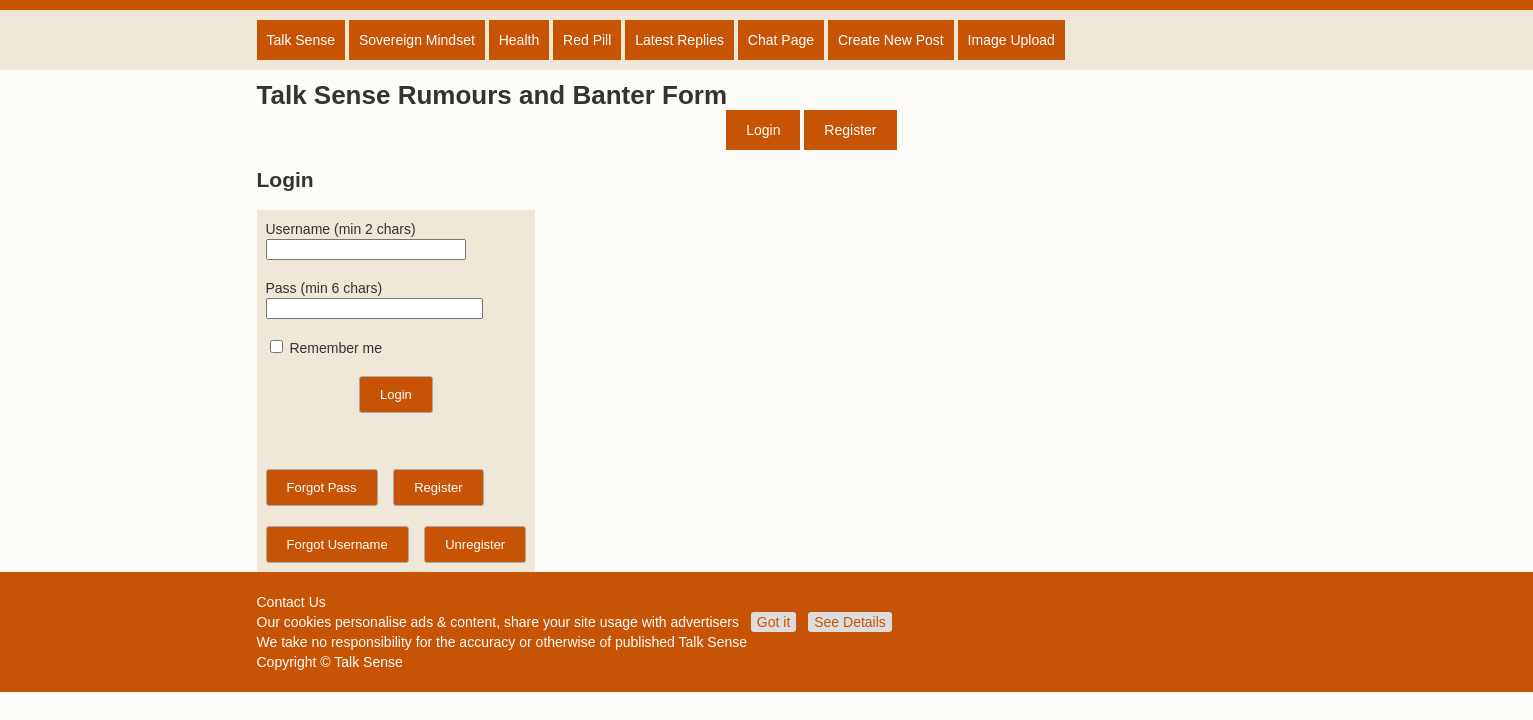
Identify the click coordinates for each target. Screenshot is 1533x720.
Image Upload (1011, 40)
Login (763, 130)
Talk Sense (301, 40)
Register (850, 130)
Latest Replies (679, 40)
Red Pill (587, 40)
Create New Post (891, 40)
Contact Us (291, 602)
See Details (850, 622)
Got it (773, 622)
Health (519, 40)
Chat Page (781, 40)
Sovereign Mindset (417, 40)
